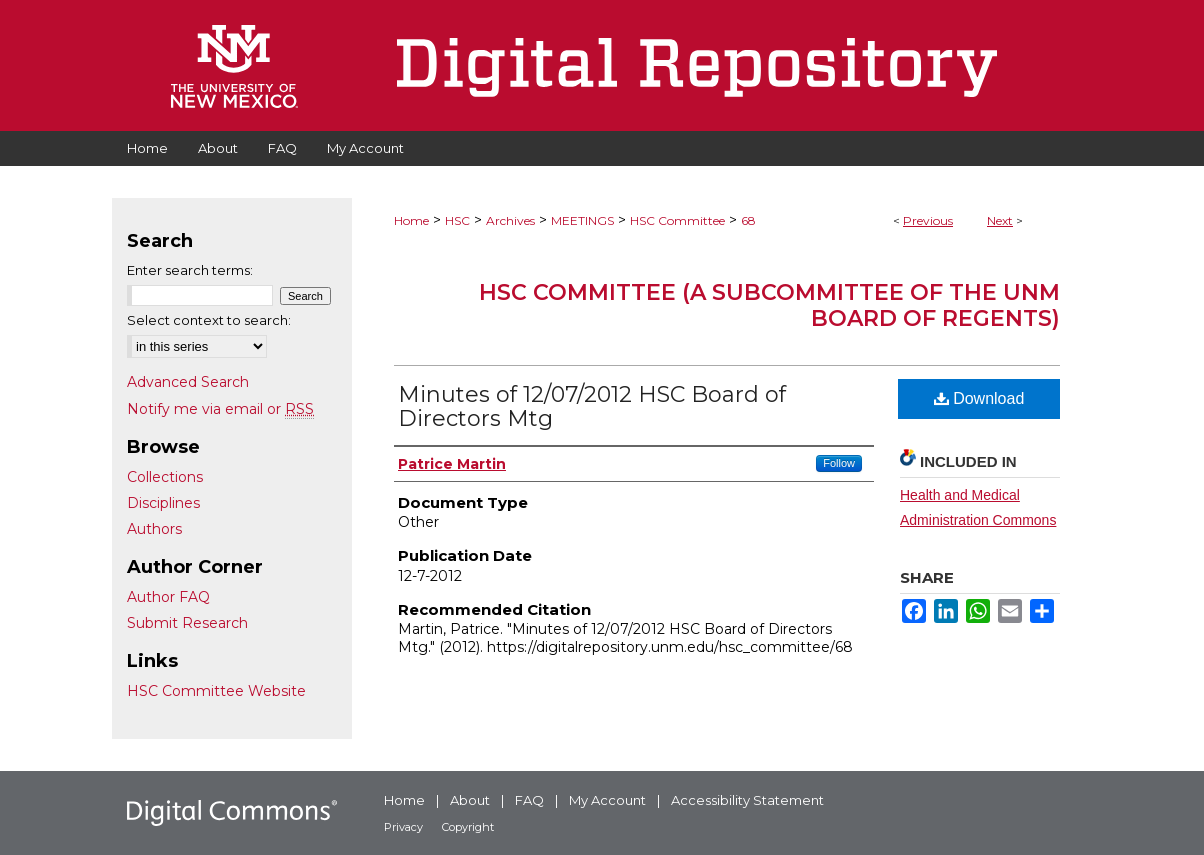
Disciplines (163, 503)
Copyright (468, 827)
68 (748, 220)
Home (411, 220)
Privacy (403, 827)
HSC (457, 220)
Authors (154, 529)
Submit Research (187, 623)
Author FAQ (168, 597)
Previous (928, 220)
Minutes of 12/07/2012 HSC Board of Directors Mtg (592, 406)
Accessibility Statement (747, 800)
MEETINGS (582, 220)
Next (1000, 220)
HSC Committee (677, 220)
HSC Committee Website (216, 691)
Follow (839, 463)
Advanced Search (188, 382)
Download (979, 398)
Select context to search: (209, 320)
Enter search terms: (190, 270)
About (470, 800)
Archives (510, 220)
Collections (165, 477)
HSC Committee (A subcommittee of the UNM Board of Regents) (769, 305)
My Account (607, 800)
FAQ (529, 800)
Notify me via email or (220, 409)
